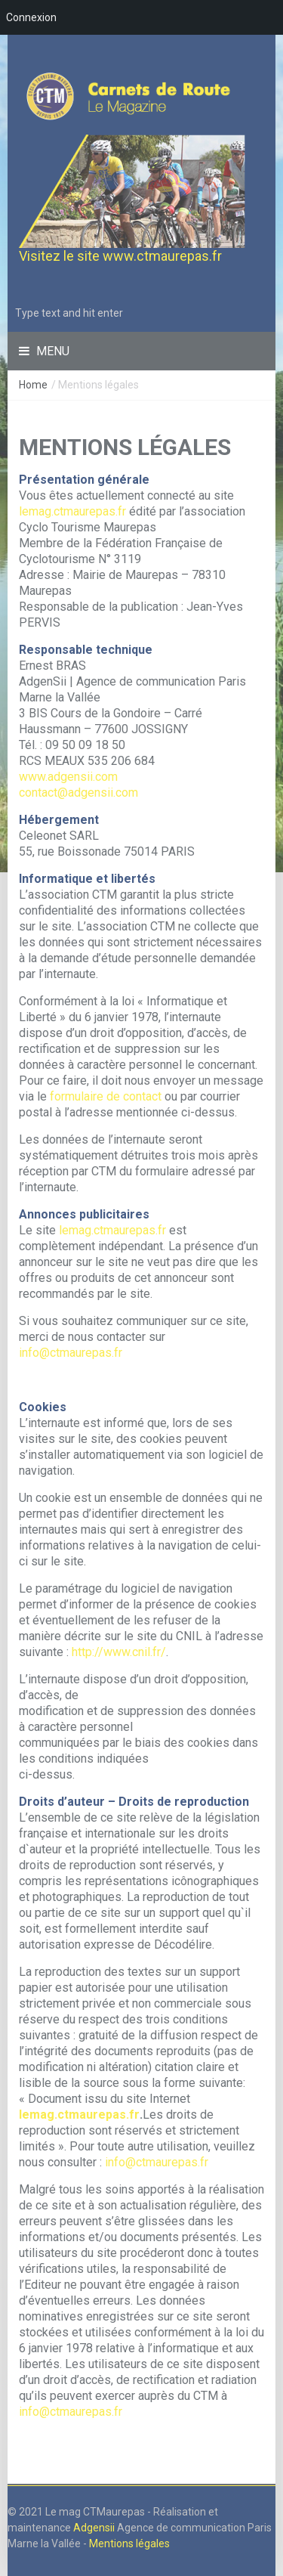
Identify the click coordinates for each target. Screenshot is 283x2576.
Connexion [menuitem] (31, 17)
